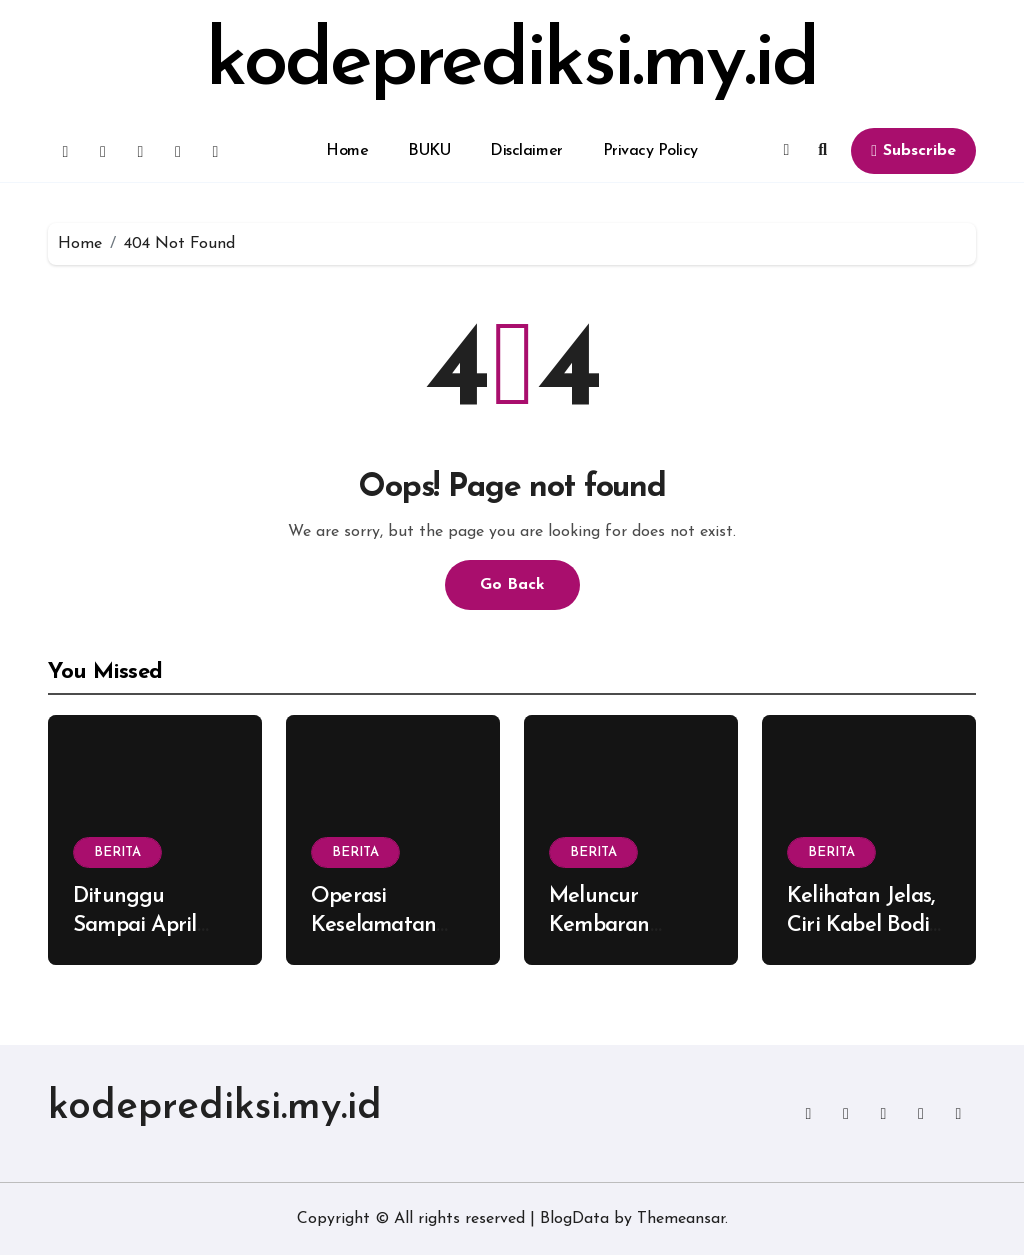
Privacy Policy (650, 151)
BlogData (574, 1219)
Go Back (512, 585)
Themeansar (681, 1219)
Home (347, 151)
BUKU (429, 151)
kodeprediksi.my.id (511, 64)
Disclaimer (526, 151)
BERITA (117, 852)
